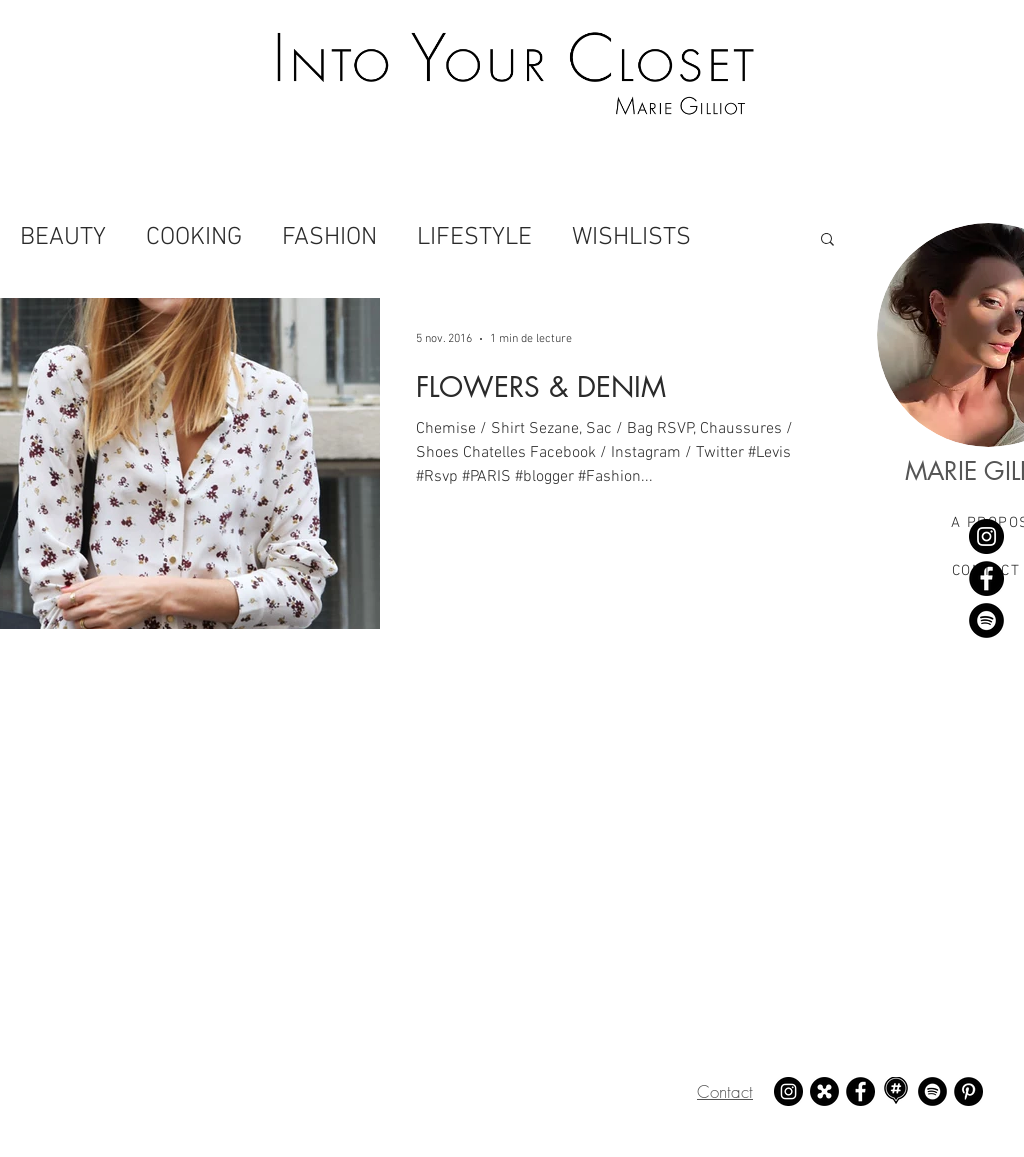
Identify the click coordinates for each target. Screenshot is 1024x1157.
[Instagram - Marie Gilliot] (986, 536)
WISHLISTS (631, 238)
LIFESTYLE (474, 238)
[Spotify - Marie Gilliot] (986, 620)
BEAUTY (63, 238)
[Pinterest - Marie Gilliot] (968, 1091)
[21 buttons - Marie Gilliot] (824, 1091)
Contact (725, 1091)
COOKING (194, 238)
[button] (827, 240)
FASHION (329, 238)
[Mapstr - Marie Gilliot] (896, 1091)
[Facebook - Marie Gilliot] (986, 578)
